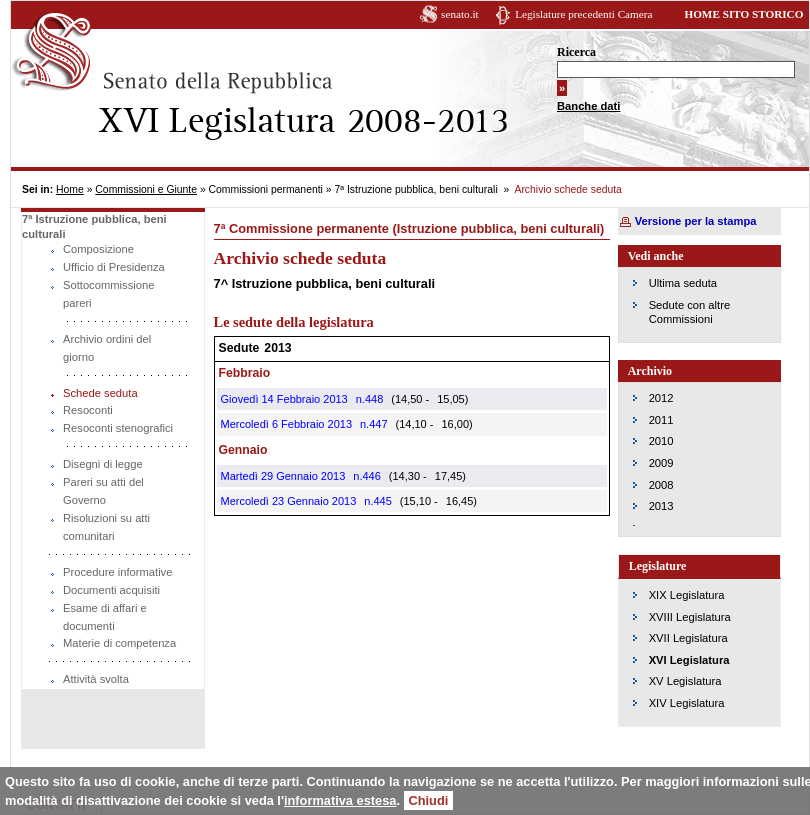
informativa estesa (340, 800)
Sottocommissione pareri (108, 294)
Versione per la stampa (696, 221)
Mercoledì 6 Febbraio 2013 (286, 424)
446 (371, 476)
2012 (661, 398)
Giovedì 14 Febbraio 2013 (284, 399)
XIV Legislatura (687, 703)
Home (70, 189)
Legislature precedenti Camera (583, 14)
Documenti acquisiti (111, 590)
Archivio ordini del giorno (107, 348)
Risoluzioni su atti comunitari (106, 527)
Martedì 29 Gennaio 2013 (283, 476)
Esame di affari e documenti (105, 617)
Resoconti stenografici (118, 428)
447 (378, 424)
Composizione (98, 249)
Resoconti (88, 410)
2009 (661, 463)
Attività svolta (96, 679)
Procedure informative (117, 572)
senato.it (460, 14)
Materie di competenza (119, 643)
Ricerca (576, 52)
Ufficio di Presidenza (114, 267)
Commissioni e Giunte (146, 189)
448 (374, 399)
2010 (661, 441)
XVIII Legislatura (690, 617)
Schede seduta (100, 393)
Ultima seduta (683, 283)
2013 (661, 506)
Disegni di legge (103, 464)
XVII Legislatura (688, 638)
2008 (661, 485)
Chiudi (429, 800)
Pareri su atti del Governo (103, 491)
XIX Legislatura (687, 595)
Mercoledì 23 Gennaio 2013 (289, 501)
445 (382, 501)
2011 (661, 420)
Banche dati (588, 106)
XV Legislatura (685, 681)
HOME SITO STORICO (743, 14)
